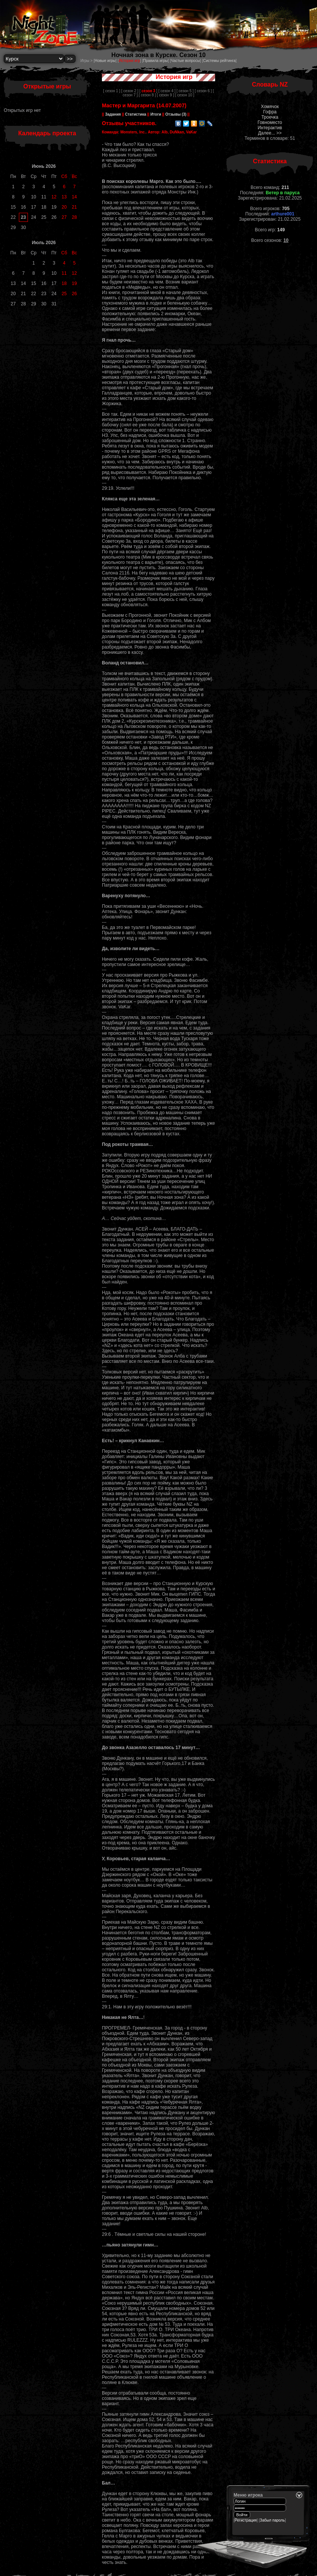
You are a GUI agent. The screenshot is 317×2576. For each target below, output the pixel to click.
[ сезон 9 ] (165, 95)
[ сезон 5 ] (185, 91)
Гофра (270, 112)
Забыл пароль (272, 2520)
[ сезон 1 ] (111, 91)
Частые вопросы (185, 61)
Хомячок (270, 106)
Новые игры (105, 61)
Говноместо (269, 122)
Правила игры (155, 61)
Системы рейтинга (219, 61)
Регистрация (246, 2520)
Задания (113, 114)
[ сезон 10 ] (184, 95)
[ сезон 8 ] (147, 95)
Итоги (155, 114)
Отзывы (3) (175, 114)
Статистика (135, 114)
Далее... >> (270, 133)
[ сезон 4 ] (166, 91)
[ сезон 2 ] (129, 91)
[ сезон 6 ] (203, 91)
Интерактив (270, 127)
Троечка (270, 117)
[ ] (148, 91)
